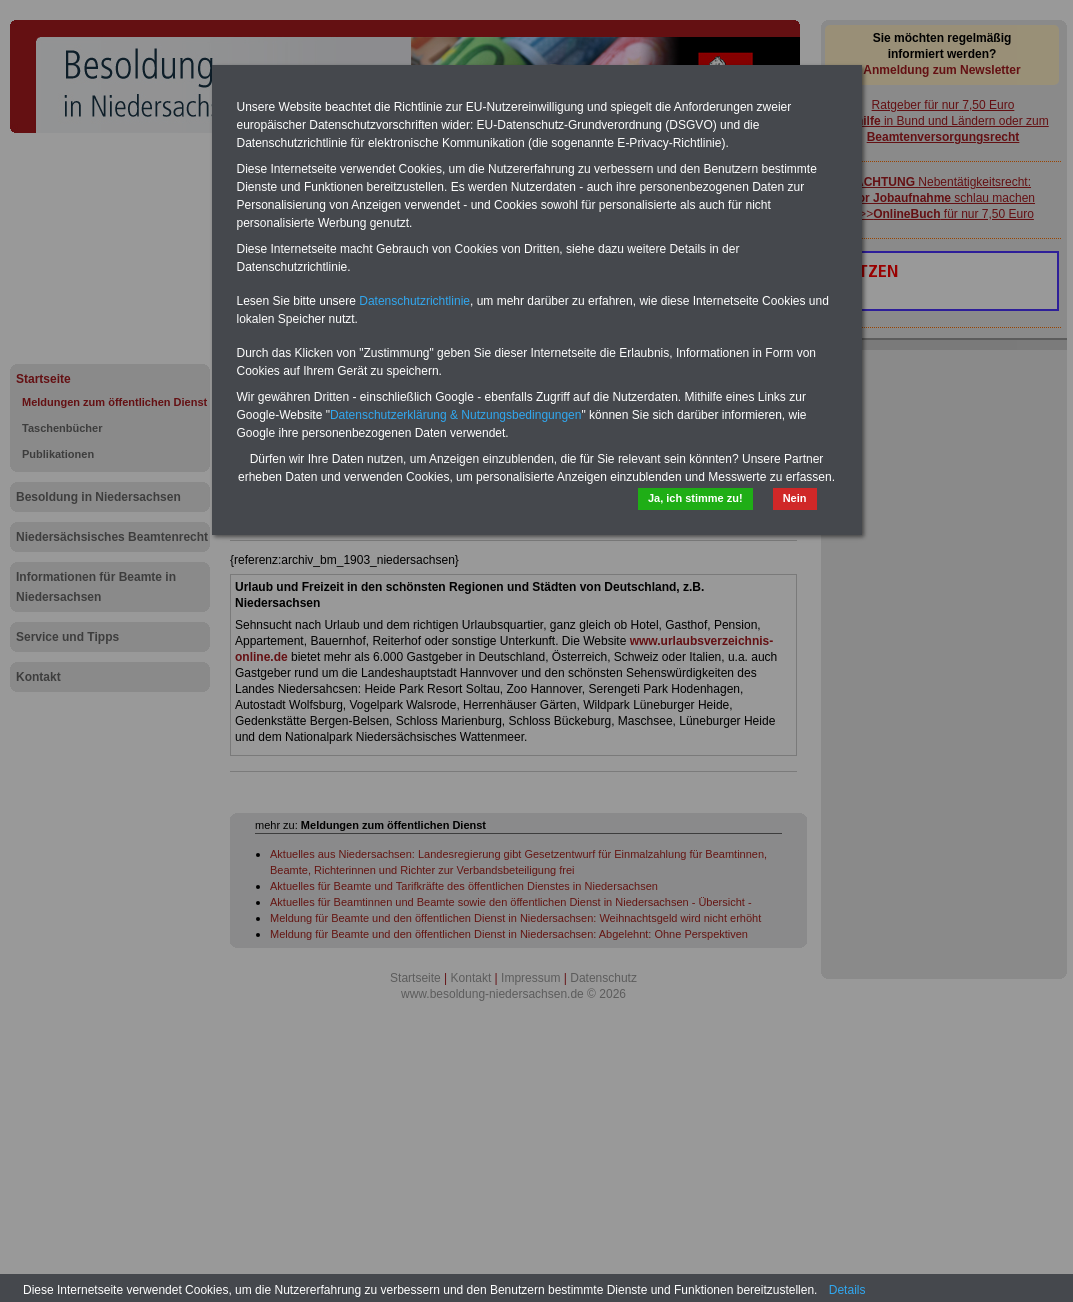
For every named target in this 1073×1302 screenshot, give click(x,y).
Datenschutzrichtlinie (414, 301)
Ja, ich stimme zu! (695, 498)
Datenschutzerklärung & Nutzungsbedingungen (456, 415)
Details (847, 1290)
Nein (795, 498)
